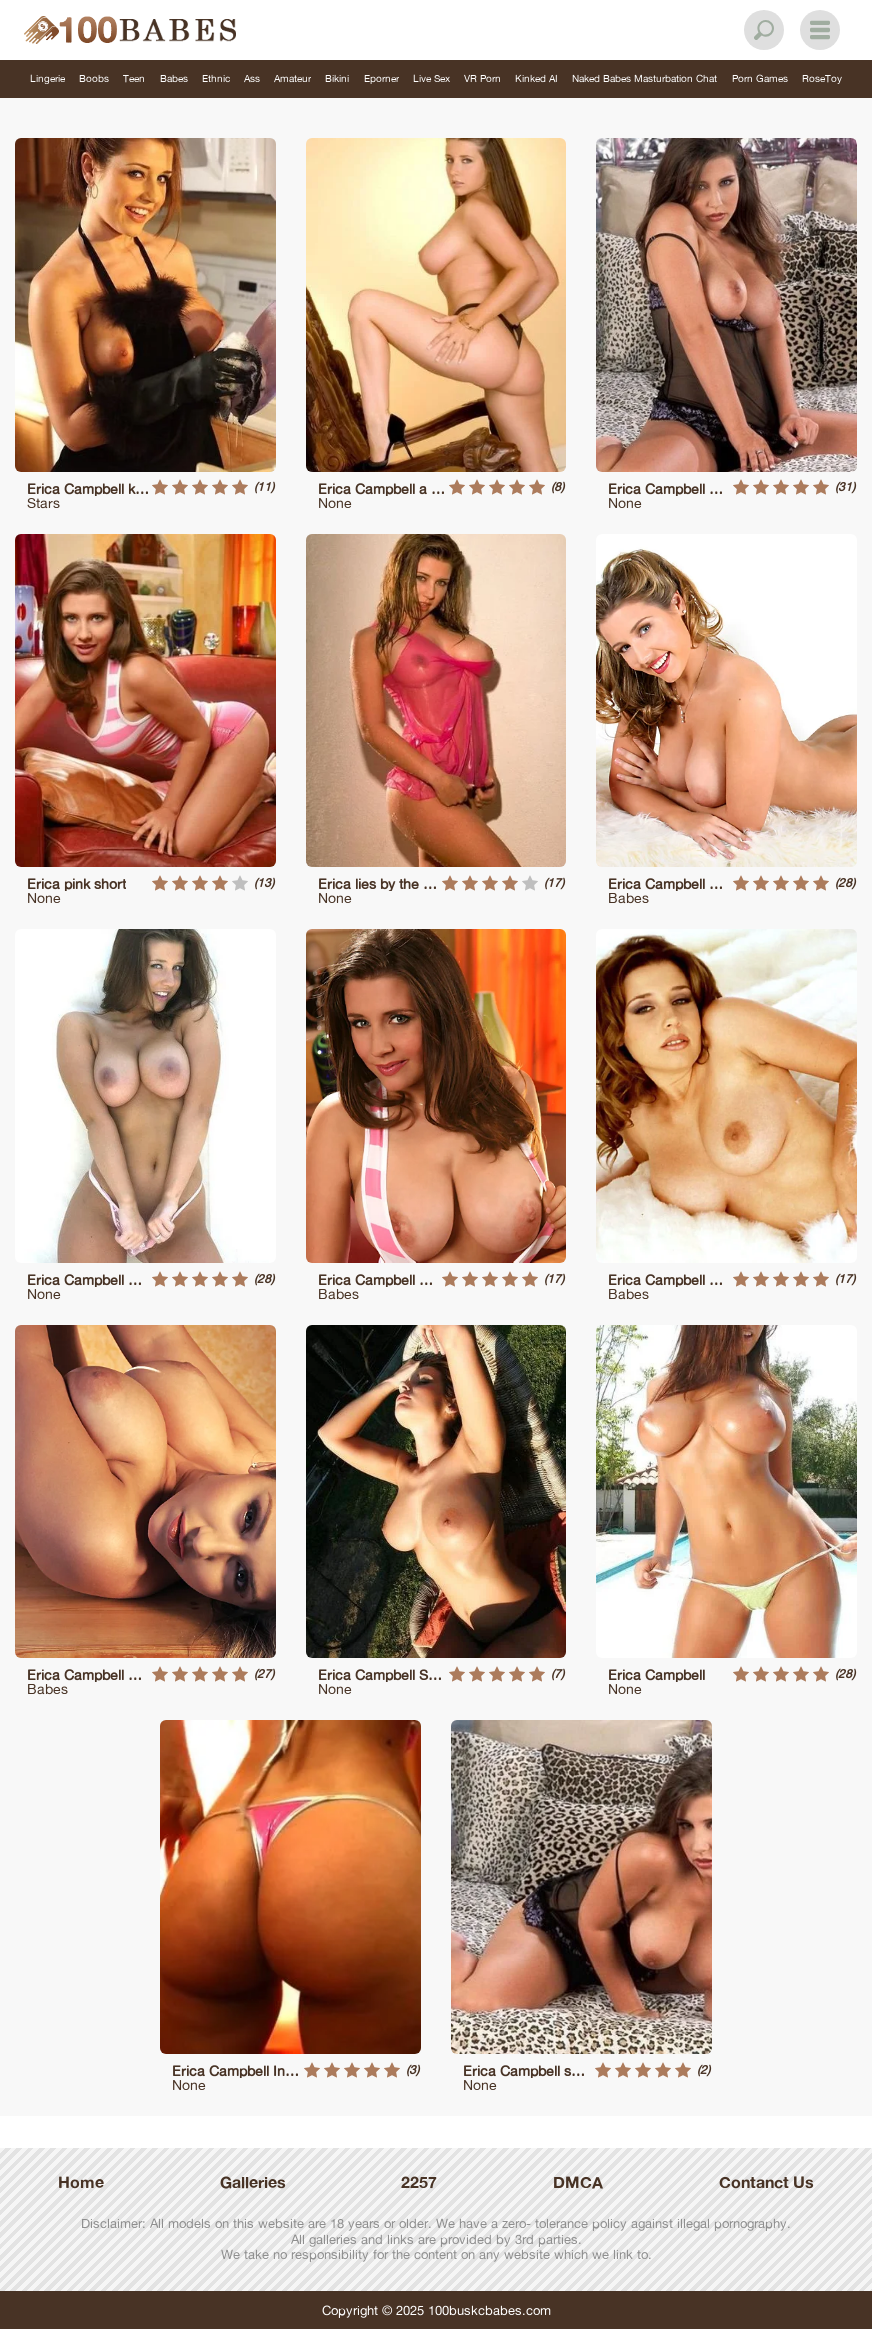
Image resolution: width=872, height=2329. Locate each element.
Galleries (253, 2182)
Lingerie (47, 78)
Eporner (381, 78)
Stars (43, 502)
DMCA (578, 2182)
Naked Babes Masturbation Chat (644, 78)
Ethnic (216, 78)
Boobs (94, 78)
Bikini (337, 78)
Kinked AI (536, 78)
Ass (252, 78)
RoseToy (822, 78)
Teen (134, 78)
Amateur (292, 78)
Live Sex (431, 78)
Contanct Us (766, 2182)
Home (81, 2182)
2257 (419, 2182)
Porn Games (760, 78)
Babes (174, 78)
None (335, 502)
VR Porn (482, 78)
